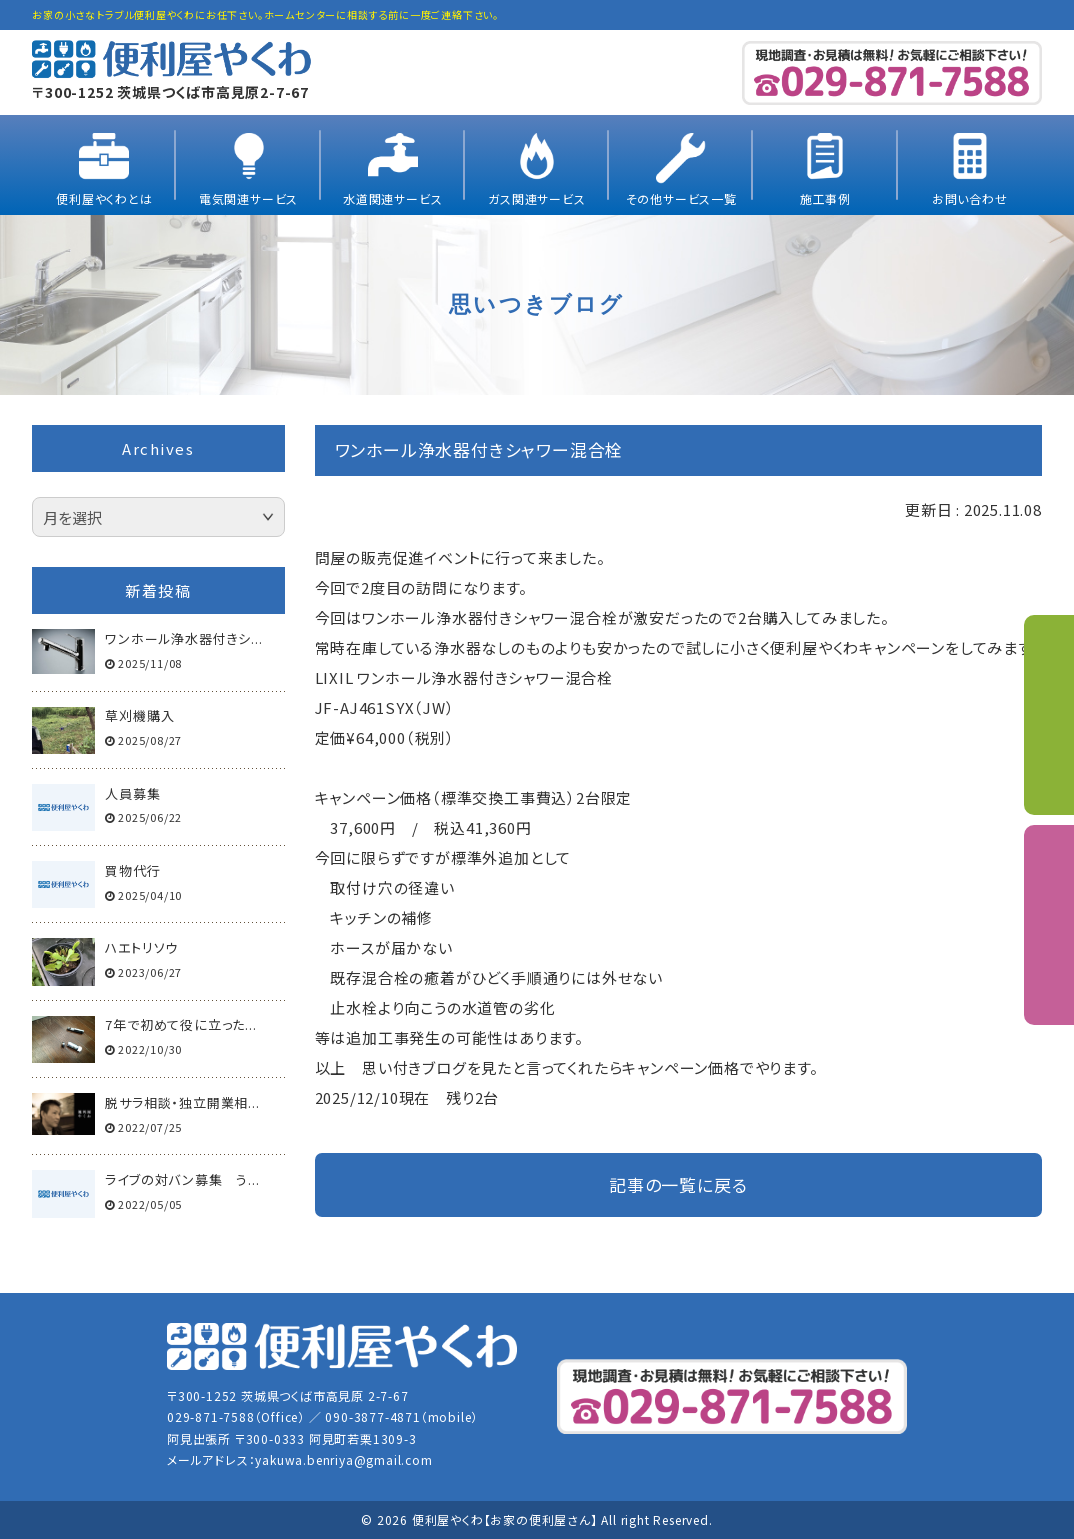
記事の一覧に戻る (678, 1184)
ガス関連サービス (536, 198)
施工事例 (825, 198)
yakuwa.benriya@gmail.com (343, 1459)
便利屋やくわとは (104, 198)
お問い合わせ (970, 198)
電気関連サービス (248, 198)
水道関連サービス (392, 198)
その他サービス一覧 (681, 198)
